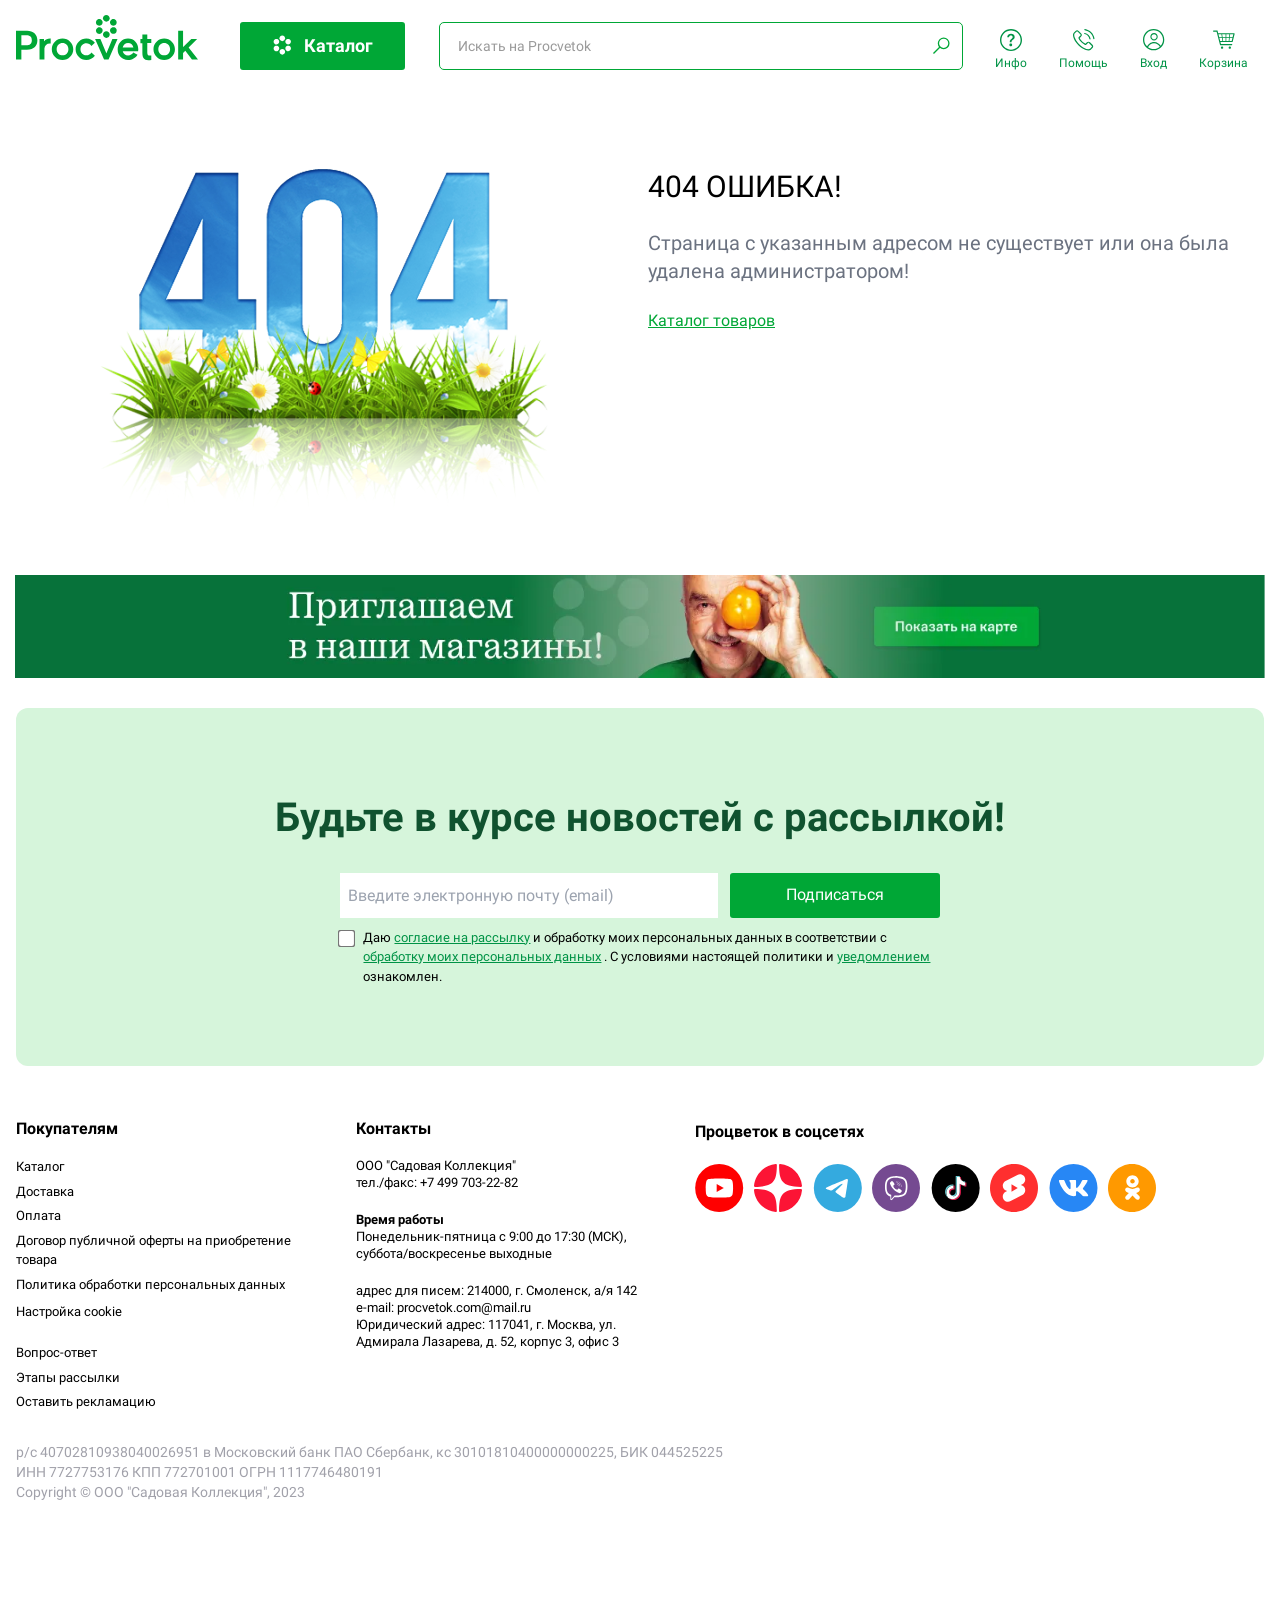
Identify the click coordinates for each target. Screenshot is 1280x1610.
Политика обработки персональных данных (150, 1284)
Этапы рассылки (68, 1377)
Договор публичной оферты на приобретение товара (153, 1250)
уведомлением (883, 956)
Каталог (40, 1166)
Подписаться (835, 894)
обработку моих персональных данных (482, 956)
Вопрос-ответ (56, 1352)
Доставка (45, 1191)
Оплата (38, 1215)
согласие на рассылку (462, 937)
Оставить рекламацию (86, 1401)
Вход (1153, 49)
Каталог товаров (711, 320)
